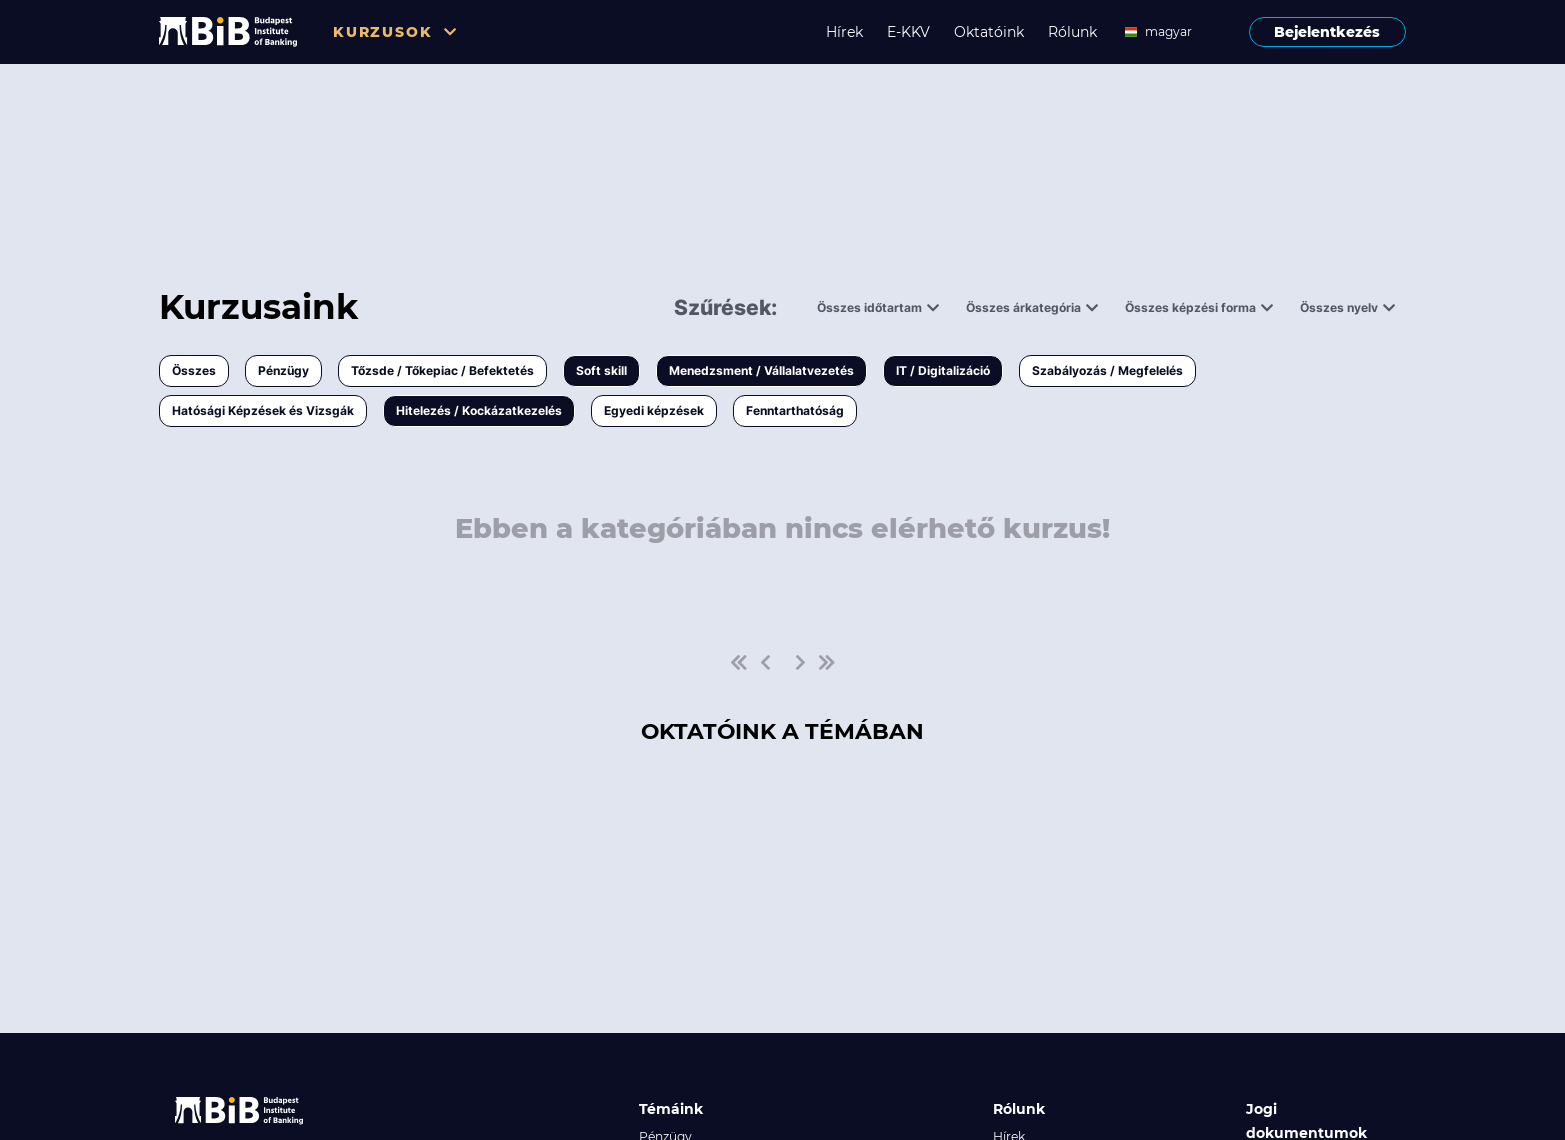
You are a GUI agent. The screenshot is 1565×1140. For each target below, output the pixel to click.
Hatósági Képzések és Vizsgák (263, 410)
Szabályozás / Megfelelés (1107, 370)
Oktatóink (989, 32)
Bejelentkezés (1327, 32)
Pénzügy (283, 370)
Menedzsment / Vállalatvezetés (761, 370)
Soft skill (601, 370)
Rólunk (1072, 32)
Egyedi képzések (654, 410)
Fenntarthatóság (795, 410)
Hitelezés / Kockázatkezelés (479, 410)
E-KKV (908, 32)
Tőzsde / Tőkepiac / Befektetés (442, 370)
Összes (194, 370)
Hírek (844, 32)
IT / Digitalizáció (943, 370)
